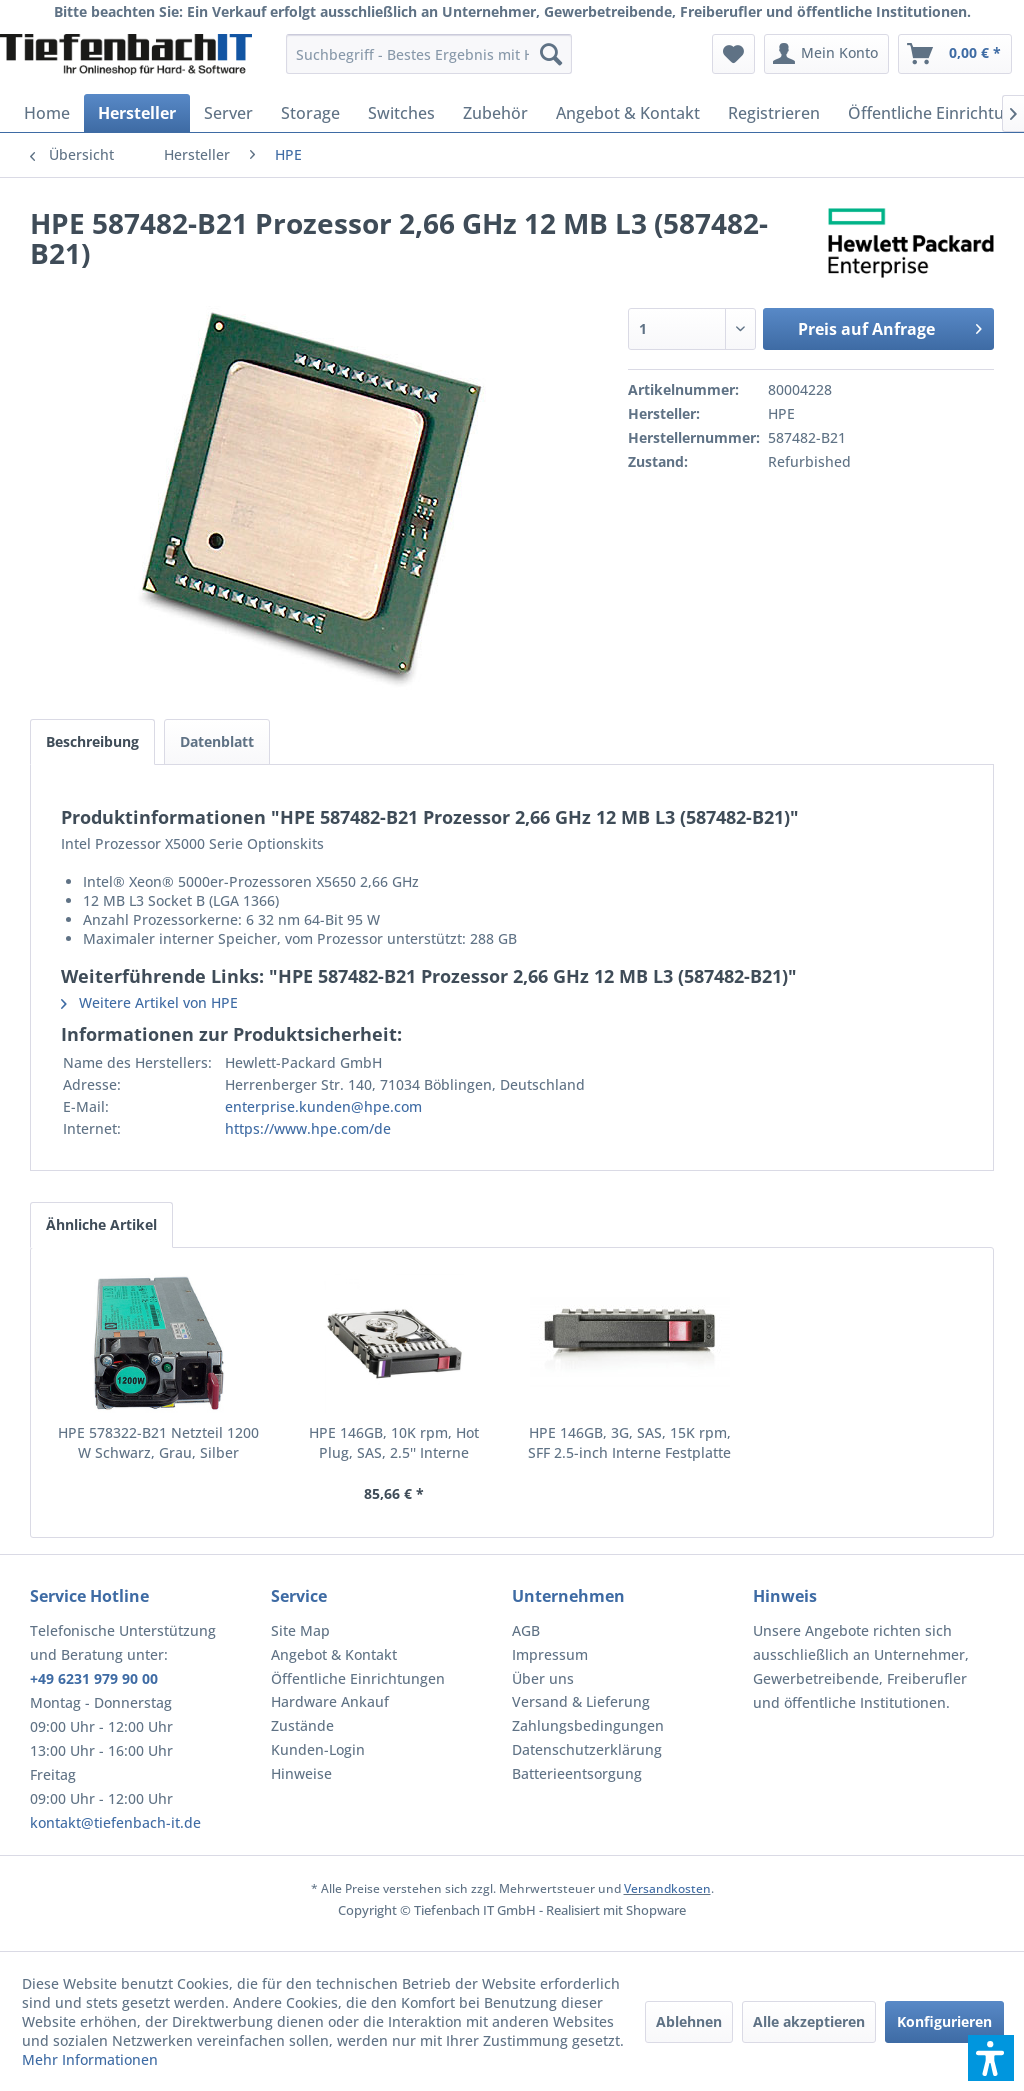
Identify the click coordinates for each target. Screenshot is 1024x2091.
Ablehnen (689, 2021)
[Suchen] (551, 54)
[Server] (228, 113)
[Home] (47, 113)
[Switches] (401, 113)
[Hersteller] (137, 113)
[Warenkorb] (955, 54)
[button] (991, 2058)
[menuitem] (429, 54)
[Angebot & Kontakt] (628, 113)
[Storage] (310, 113)
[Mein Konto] (826, 54)
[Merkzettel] (733, 54)
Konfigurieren (944, 2021)
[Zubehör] (495, 113)
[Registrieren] (774, 113)
